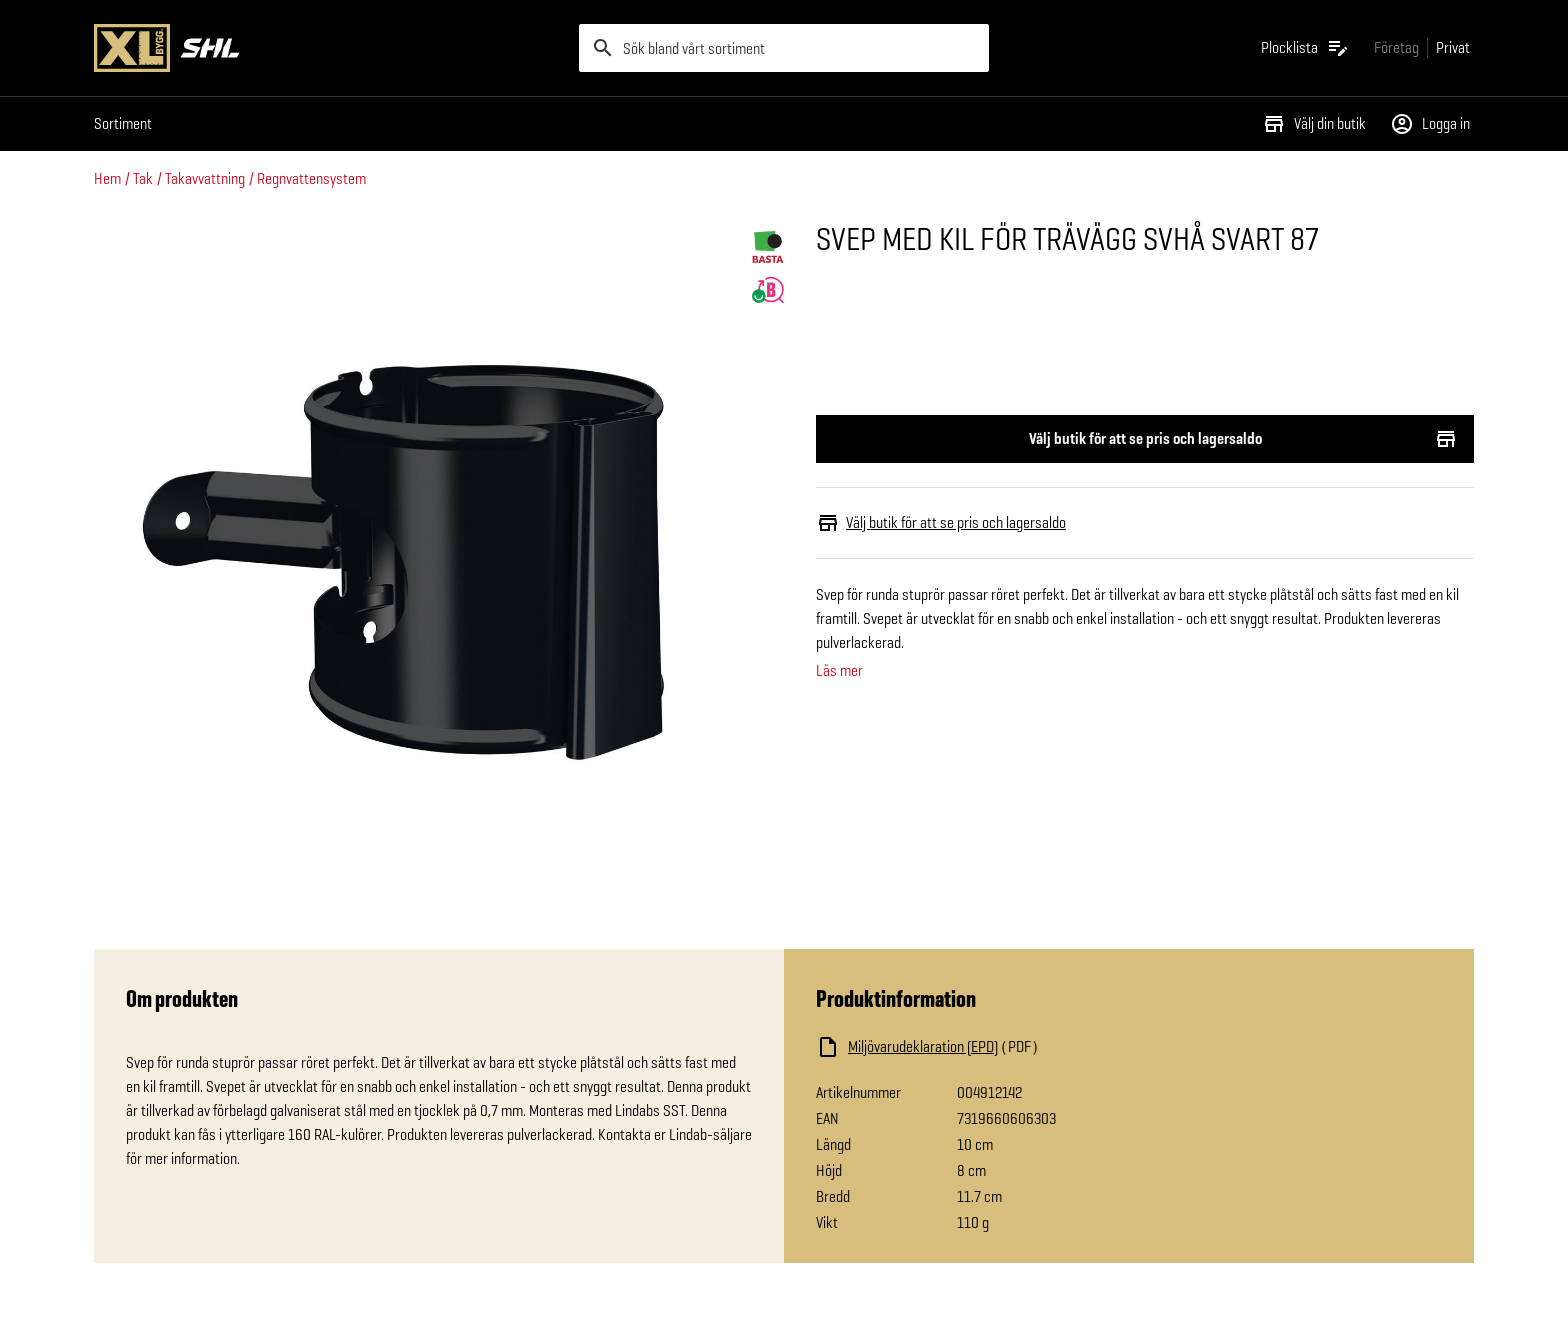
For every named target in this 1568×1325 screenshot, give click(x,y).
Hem (107, 178)
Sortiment (123, 123)
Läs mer (839, 671)
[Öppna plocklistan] (1305, 48)
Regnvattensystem (311, 178)
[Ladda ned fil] (1016, 1047)
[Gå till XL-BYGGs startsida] (328, 48)
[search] (784, 48)
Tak (143, 178)
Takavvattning (205, 178)
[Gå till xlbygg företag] (1396, 47)
